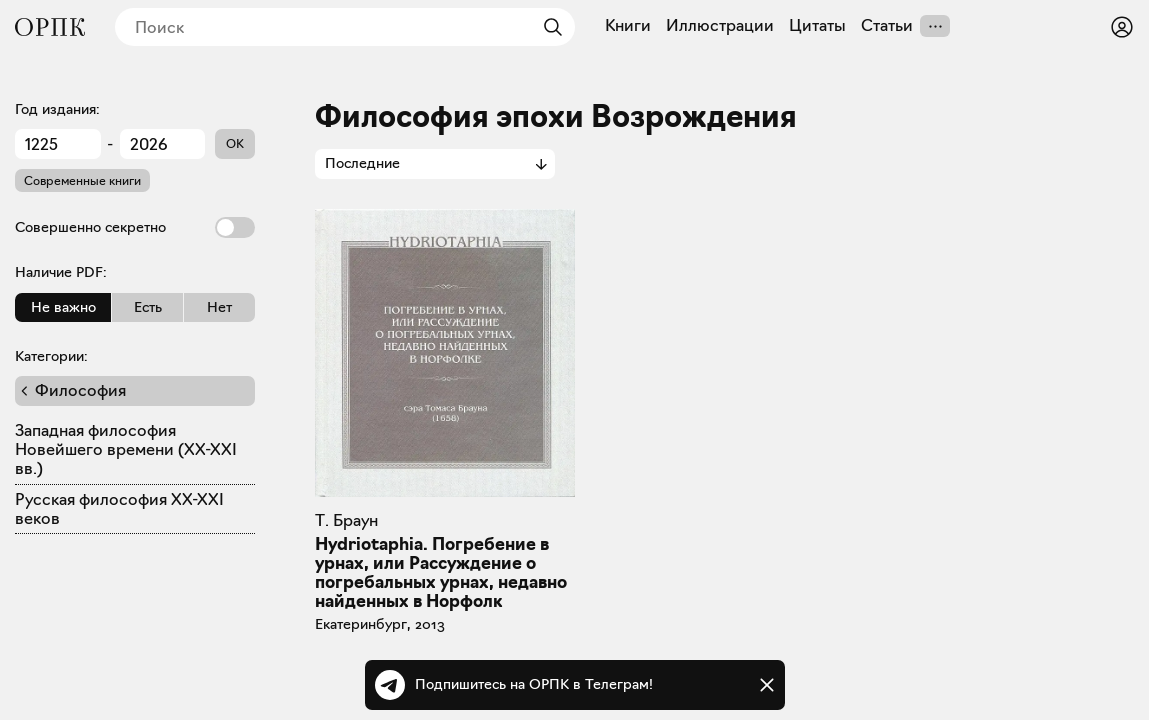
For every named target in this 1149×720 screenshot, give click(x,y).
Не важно (63, 307)
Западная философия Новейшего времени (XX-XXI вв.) (126, 449)
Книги (628, 26)
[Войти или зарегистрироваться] (1122, 27)
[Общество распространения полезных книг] (50, 27)
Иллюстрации (720, 26)
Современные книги (82, 180)
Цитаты (817, 26)
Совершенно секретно (135, 227)
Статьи (887, 26)
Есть (148, 307)
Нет (219, 307)
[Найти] (548, 27)
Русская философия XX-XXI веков (119, 509)
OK (235, 143)
